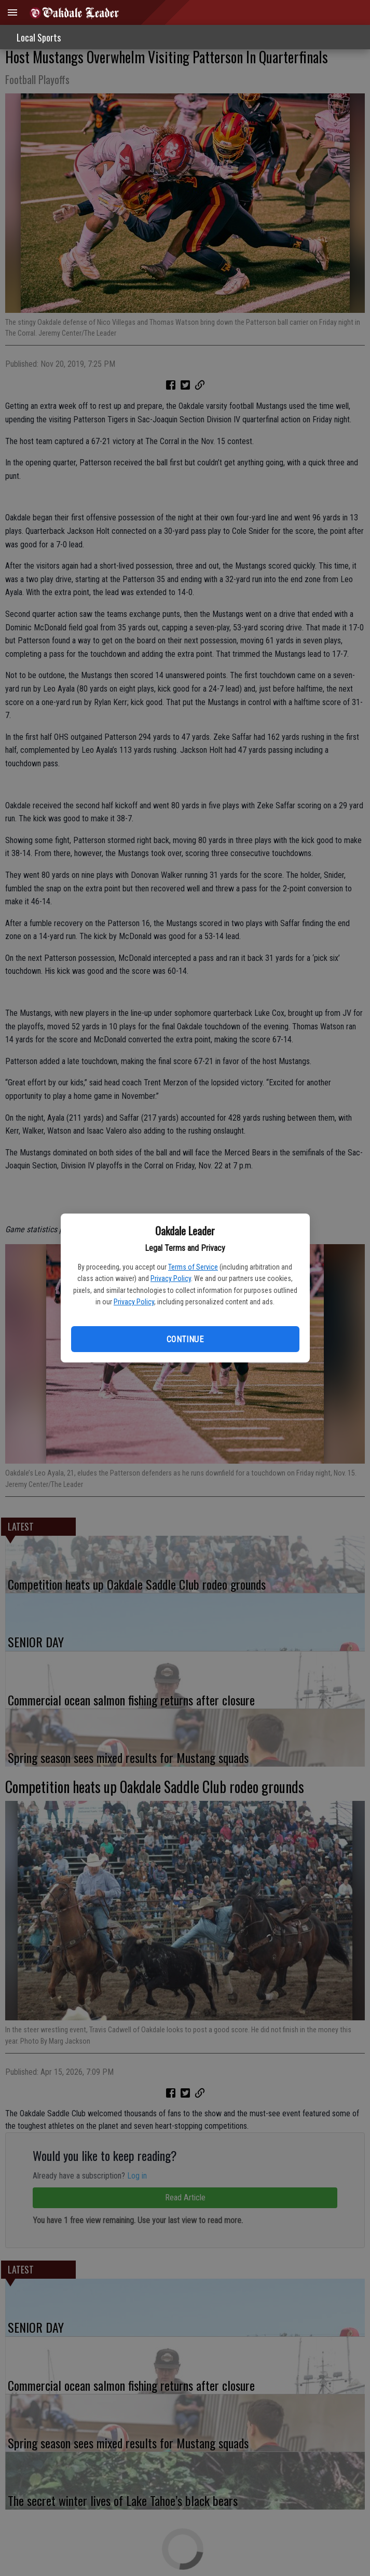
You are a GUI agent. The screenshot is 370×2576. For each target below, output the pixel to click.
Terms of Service (193, 1267)
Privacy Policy (170, 1278)
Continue (185, 1339)
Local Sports (39, 37)
